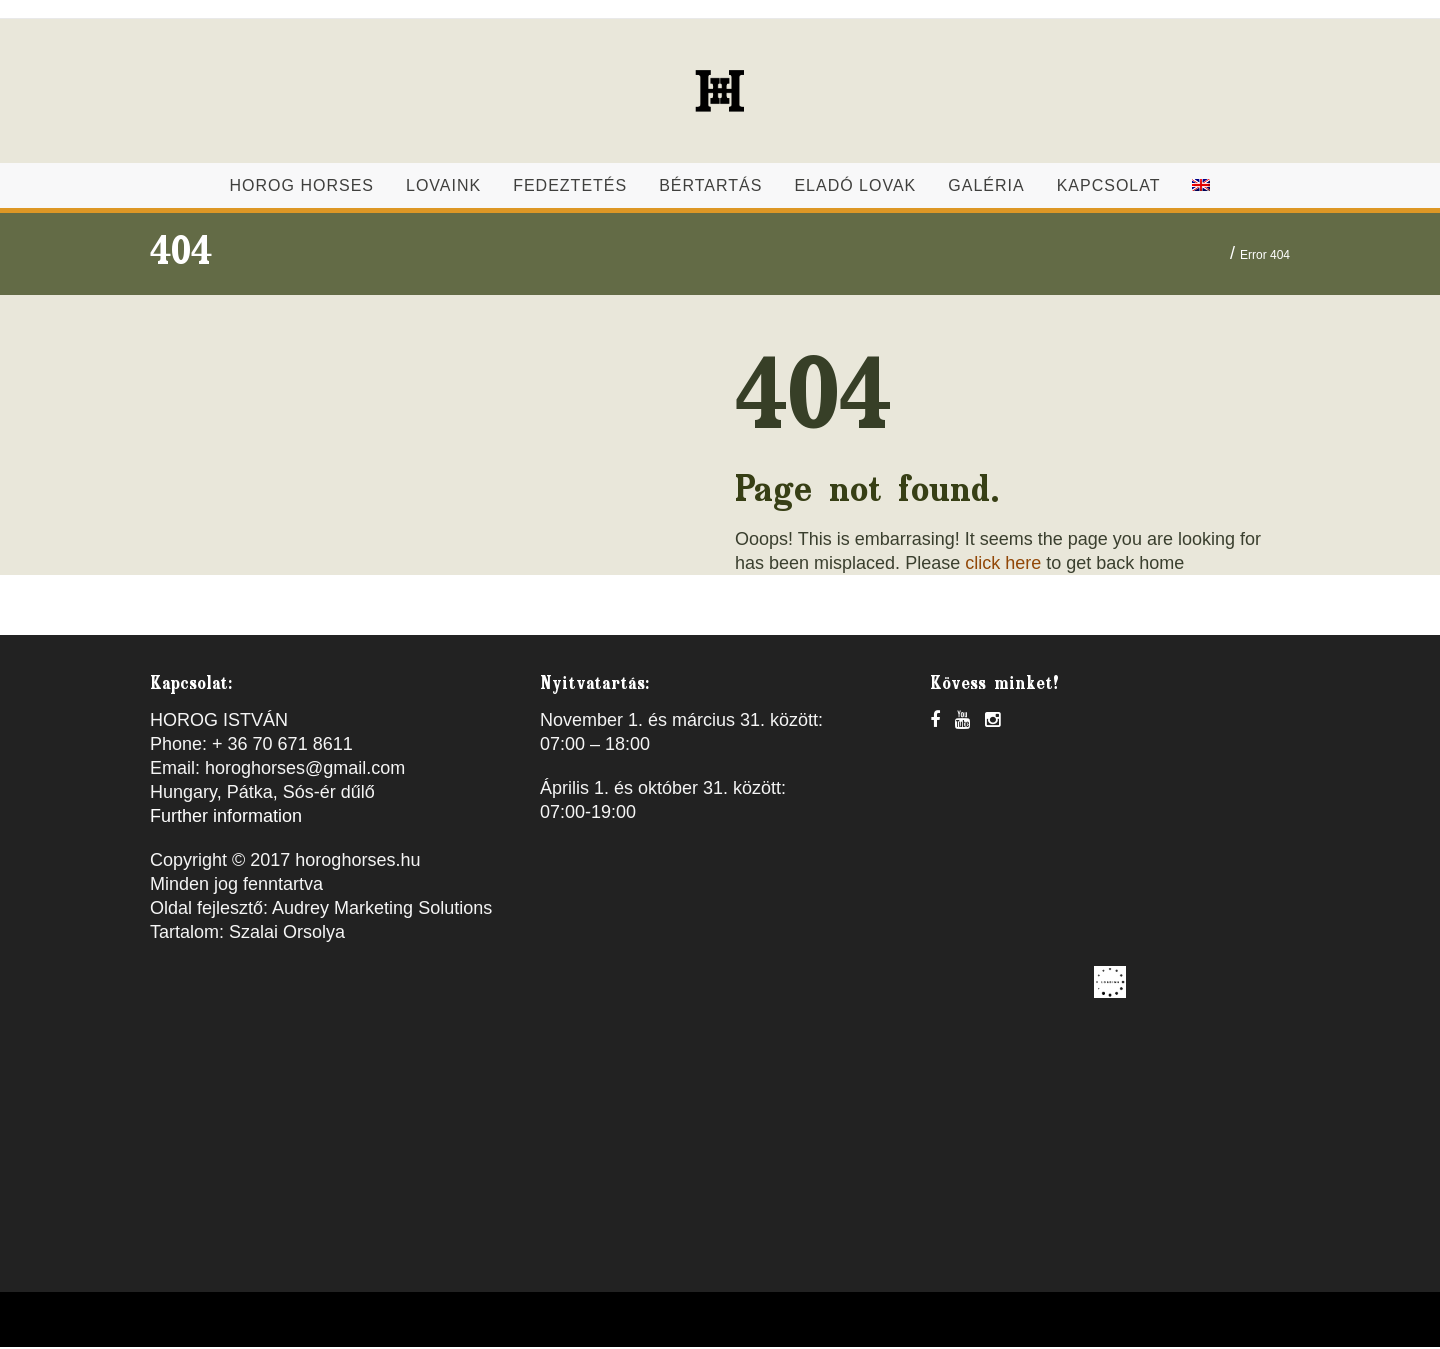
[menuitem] (1201, 187)
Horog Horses (302, 187)
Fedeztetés (570, 187)
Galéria (986, 187)
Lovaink (443, 187)
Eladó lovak (855, 187)
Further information (226, 818)
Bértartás (710, 187)
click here (1003, 565)
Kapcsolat (1109, 187)
